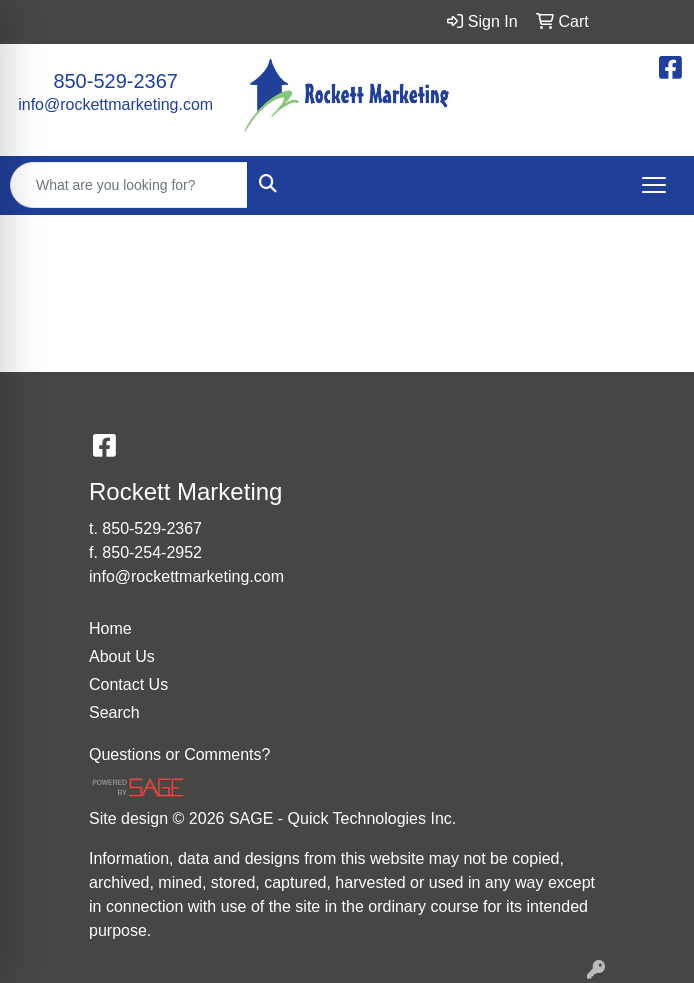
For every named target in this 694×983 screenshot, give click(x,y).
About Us (122, 656)
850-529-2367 (115, 81)
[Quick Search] (129, 185)
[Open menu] (654, 185)
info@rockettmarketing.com (115, 104)
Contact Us (128, 684)
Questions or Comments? (179, 754)
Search (114, 712)
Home (110, 628)
